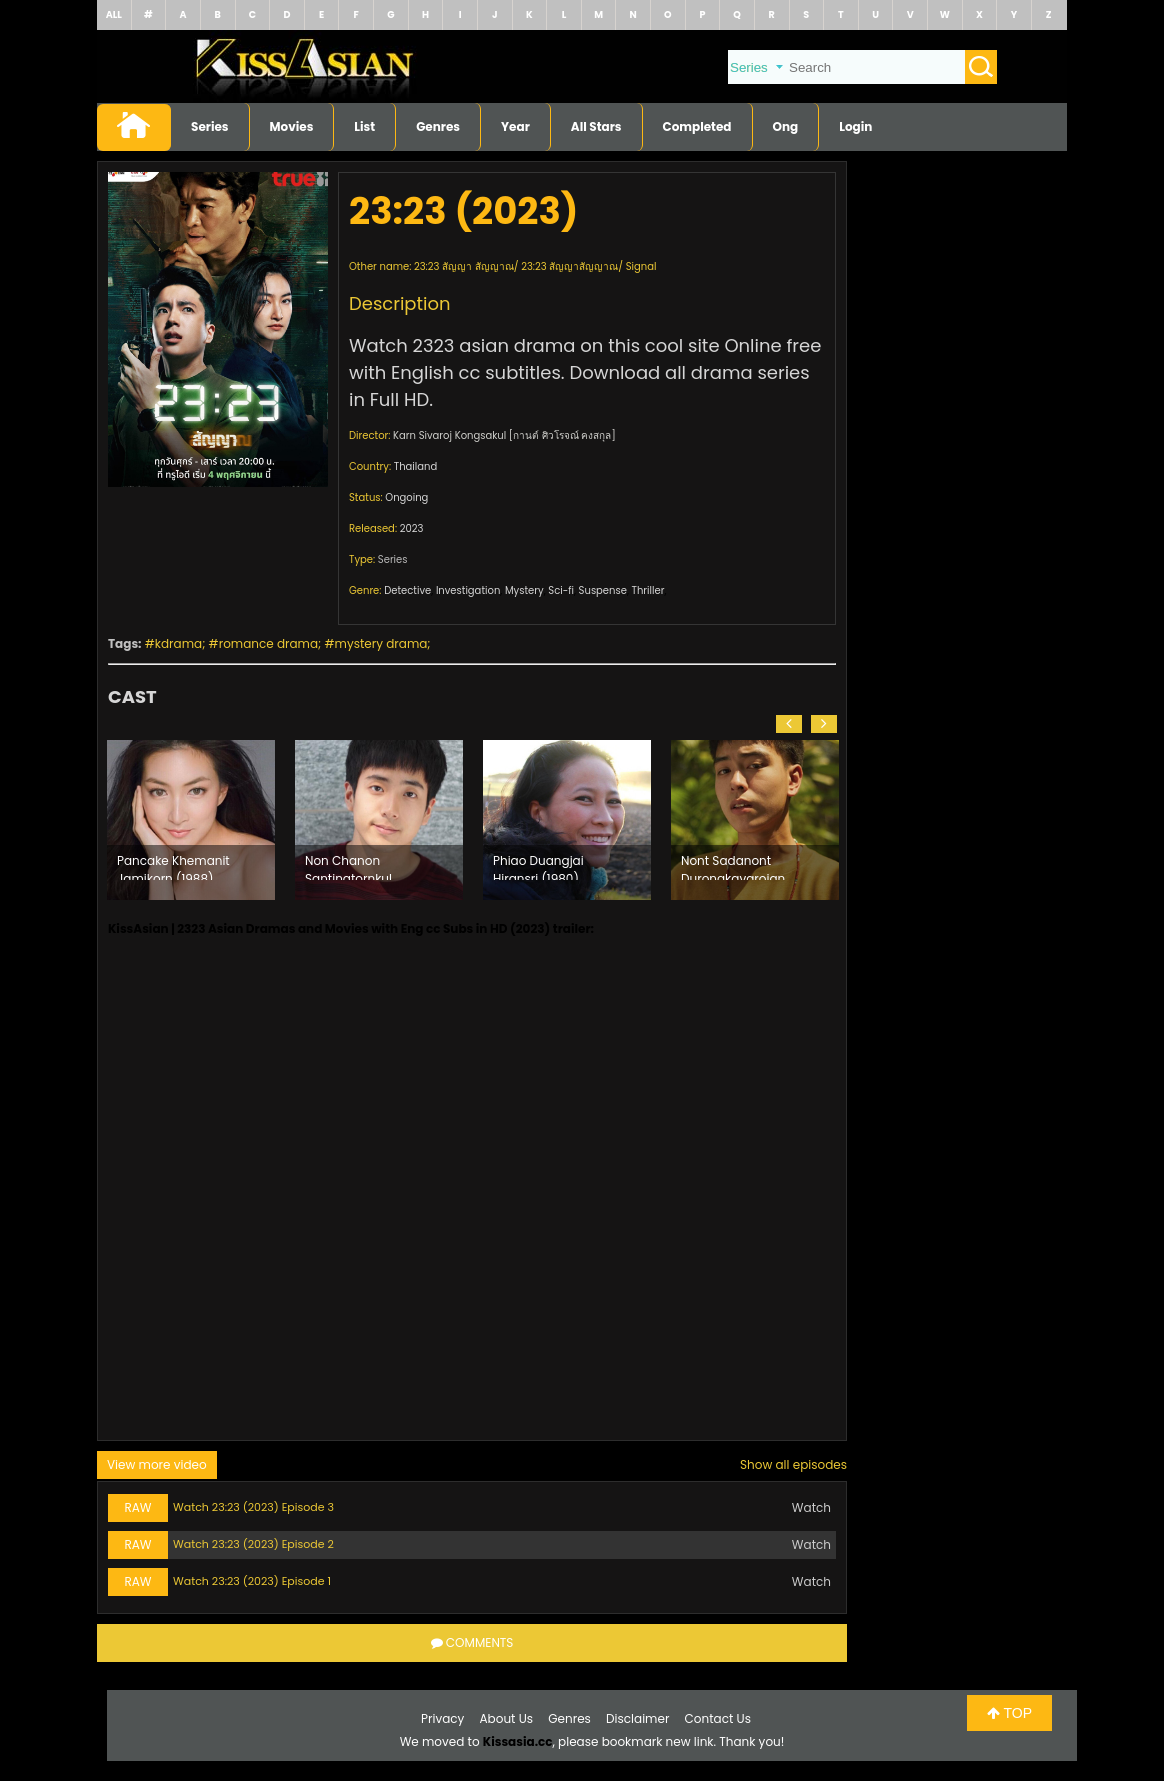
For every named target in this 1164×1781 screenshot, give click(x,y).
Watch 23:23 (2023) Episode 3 (253, 1507)
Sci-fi (561, 590)
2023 (412, 528)
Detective (407, 590)
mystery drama (381, 643)
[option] (191, 820)
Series (210, 126)
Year (515, 126)
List (364, 126)
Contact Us (718, 1718)
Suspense (603, 590)
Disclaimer (637, 1718)
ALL (114, 14)
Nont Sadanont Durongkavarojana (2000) (737, 866)
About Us (507, 1718)
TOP (1009, 1713)
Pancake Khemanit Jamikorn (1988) (173, 866)
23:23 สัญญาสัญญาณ (569, 266)
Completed (697, 126)
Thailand (415, 466)
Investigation (468, 590)
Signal (641, 266)
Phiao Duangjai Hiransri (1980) (538, 866)
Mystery (524, 590)
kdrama (178, 643)
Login (855, 126)
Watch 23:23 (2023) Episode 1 (252, 1581)
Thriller (648, 590)
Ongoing (406, 497)
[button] (789, 724)
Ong (786, 126)
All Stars (596, 126)
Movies (292, 126)
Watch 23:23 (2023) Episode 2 (253, 1544)
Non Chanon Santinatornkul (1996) (348, 866)
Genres (438, 126)
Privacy (442, 1718)
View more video (157, 1464)
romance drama (268, 643)
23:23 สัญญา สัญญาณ (464, 266)
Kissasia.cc (518, 1741)
